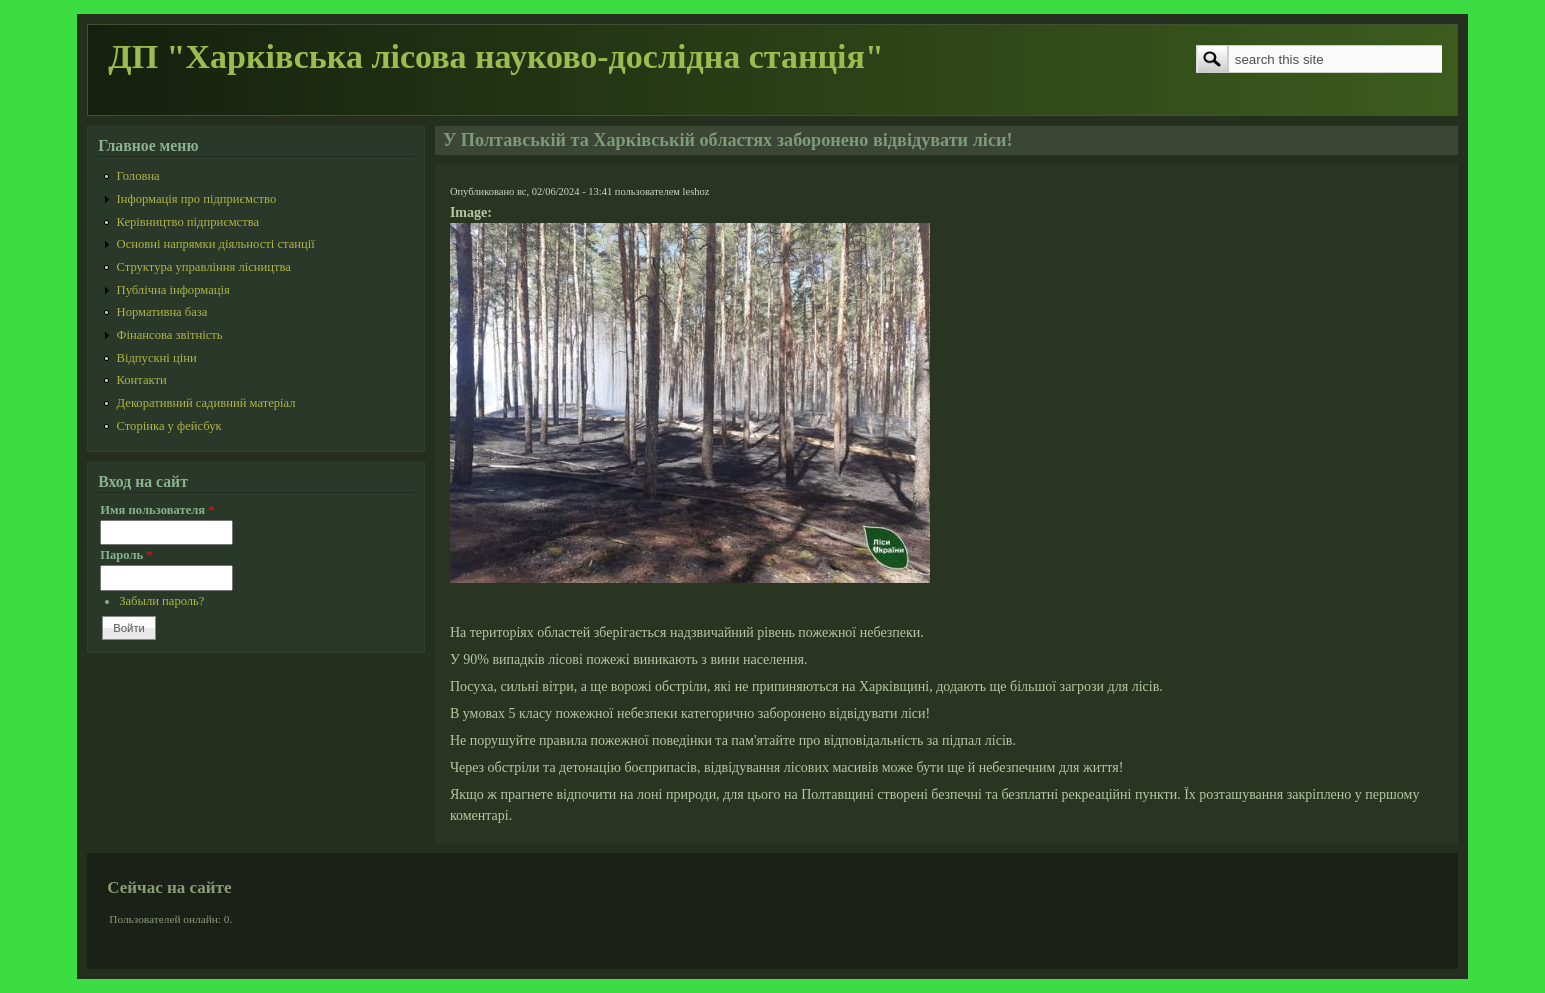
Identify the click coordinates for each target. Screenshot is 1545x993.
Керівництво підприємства (188, 222)
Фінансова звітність (170, 335)
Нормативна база (162, 312)
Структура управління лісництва (204, 267)
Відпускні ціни (157, 358)
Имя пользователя (157, 510)
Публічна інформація (173, 290)
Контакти (142, 380)
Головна (138, 176)
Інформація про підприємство (197, 199)
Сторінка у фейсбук (169, 426)
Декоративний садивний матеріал (206, 403)
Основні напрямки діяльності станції (216, 244)
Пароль (126, 555)
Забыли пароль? (161, 601)
